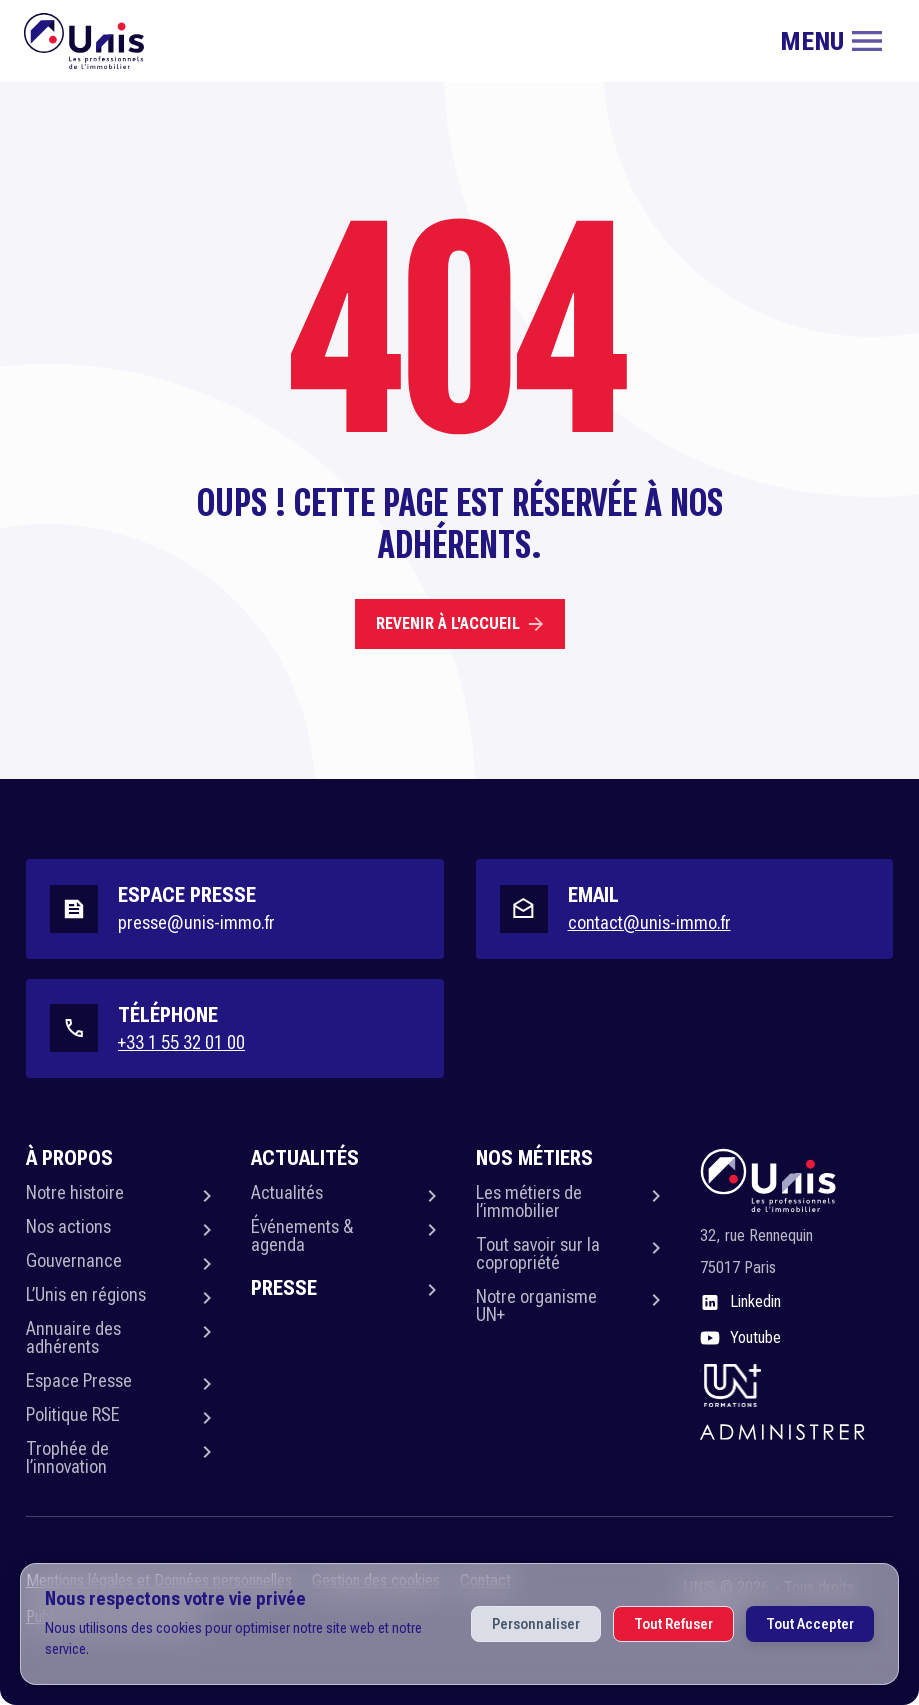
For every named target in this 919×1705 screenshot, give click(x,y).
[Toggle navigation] (831, 41)
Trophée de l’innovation (67, 1457)
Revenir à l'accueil (460, 623)
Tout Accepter (810, 1624)
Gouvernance (74, 1260)
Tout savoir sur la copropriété (538, 1253)
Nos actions (68, 1226)
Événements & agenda (302, 1235)
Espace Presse (79, 1380)
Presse (284, 1288)
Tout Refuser (673, 1624)
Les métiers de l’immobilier (529, 1201)
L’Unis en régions (86, 1294)
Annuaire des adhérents (73, 1337)
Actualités (287, 1192)
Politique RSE (73, 1414)
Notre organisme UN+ (536, 1305)
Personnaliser (536, 1624)
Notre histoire (75, 1192)
